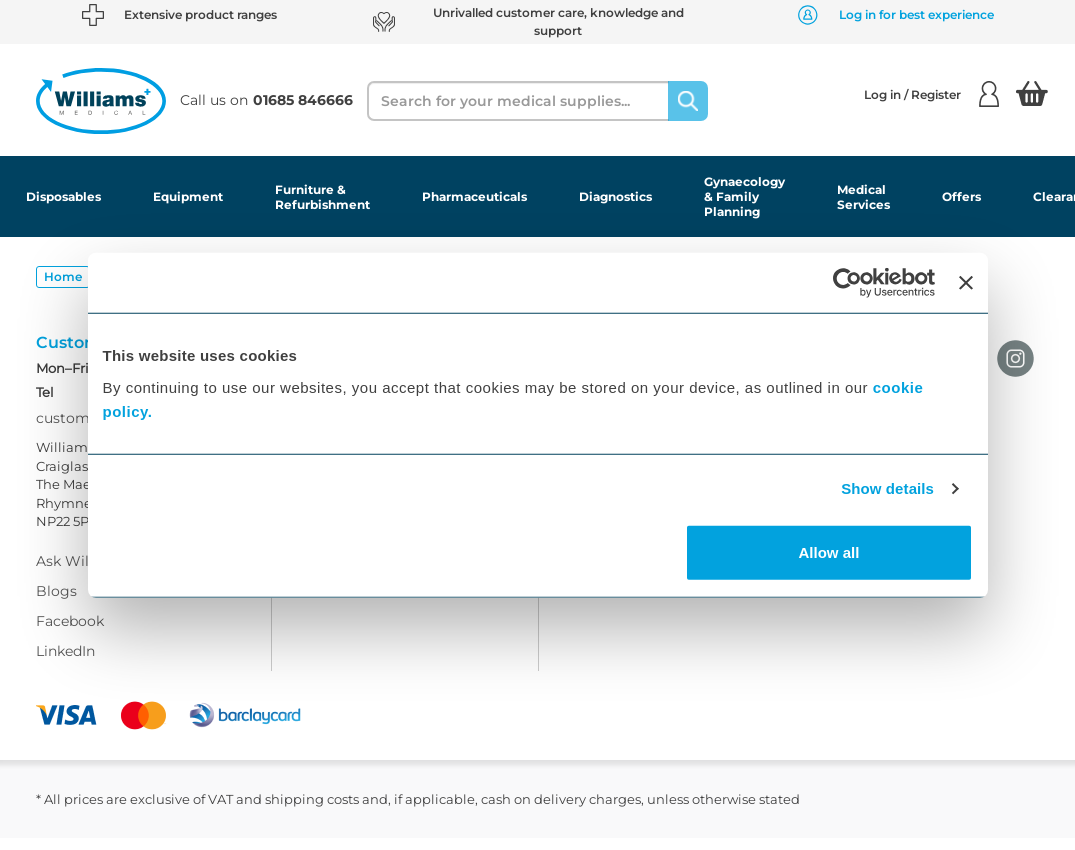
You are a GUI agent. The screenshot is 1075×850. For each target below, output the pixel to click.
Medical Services (863, 197)
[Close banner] (966, 283)
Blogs (56, 603)
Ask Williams (81, 573)
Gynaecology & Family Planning (744, 196)
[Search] (688, 101)
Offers (961, 196)
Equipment (188, 196)
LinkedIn (65, 663)
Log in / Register (931, 94)
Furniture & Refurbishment (322, 197)
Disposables (63, 196)
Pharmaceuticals (474, 196)
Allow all (829, 551)
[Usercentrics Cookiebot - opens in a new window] (847, 283)
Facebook (70, 633)
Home (63, 276)
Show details (887, 488)
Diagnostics (615, 196)
